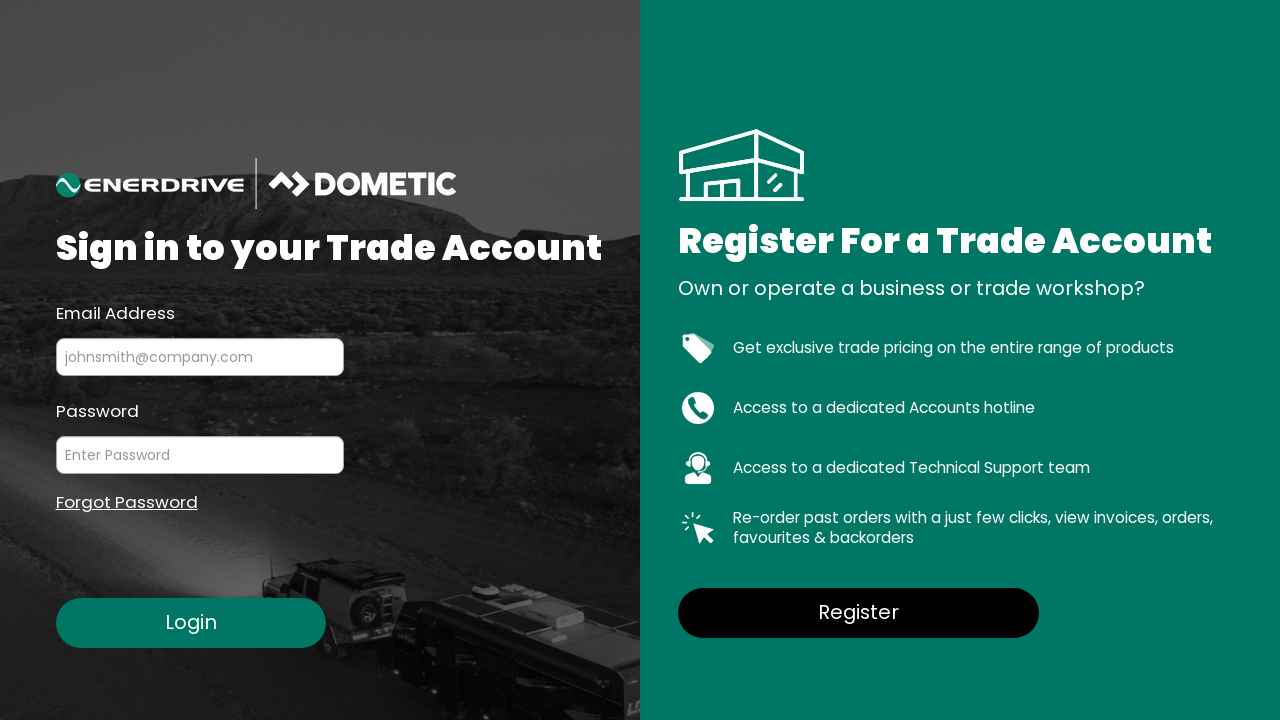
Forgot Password (127, 502)
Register (858, 612)
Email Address (115, 312)
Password (97, 410)
